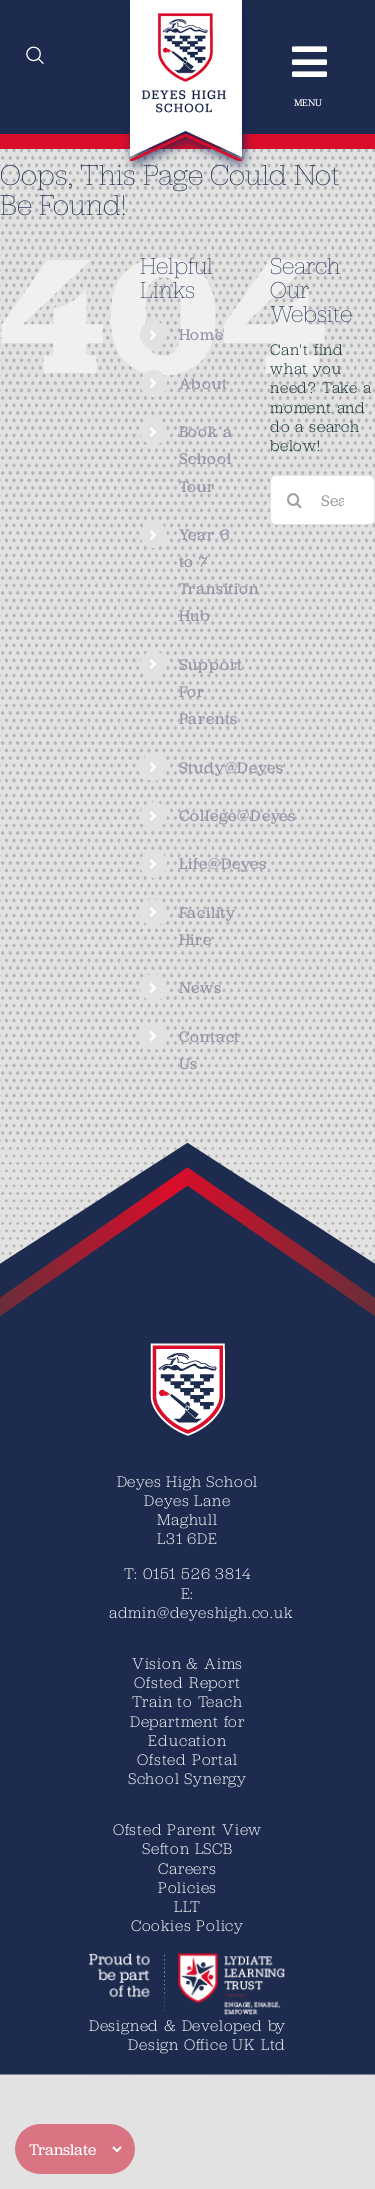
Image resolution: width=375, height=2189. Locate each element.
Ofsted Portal (187, 1759)
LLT (187, 1906)
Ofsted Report (187, 1682)
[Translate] (75, 2149)
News (200, 987)
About (203, 383)
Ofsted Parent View (187, 1829)
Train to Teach (187, 1701)
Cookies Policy (187, 1925)
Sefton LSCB (187, 1848)
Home (201, 334)
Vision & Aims (187, 1663)
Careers (187, 1868)
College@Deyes (237, 815)
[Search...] (322, 500)
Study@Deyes (231, 767)
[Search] (295, 500)
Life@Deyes (223, 863)
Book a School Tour (206, 458)
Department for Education (187, 1730)
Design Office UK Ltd (207, 2044)
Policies (187, 1887)
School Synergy (187, 1778)
